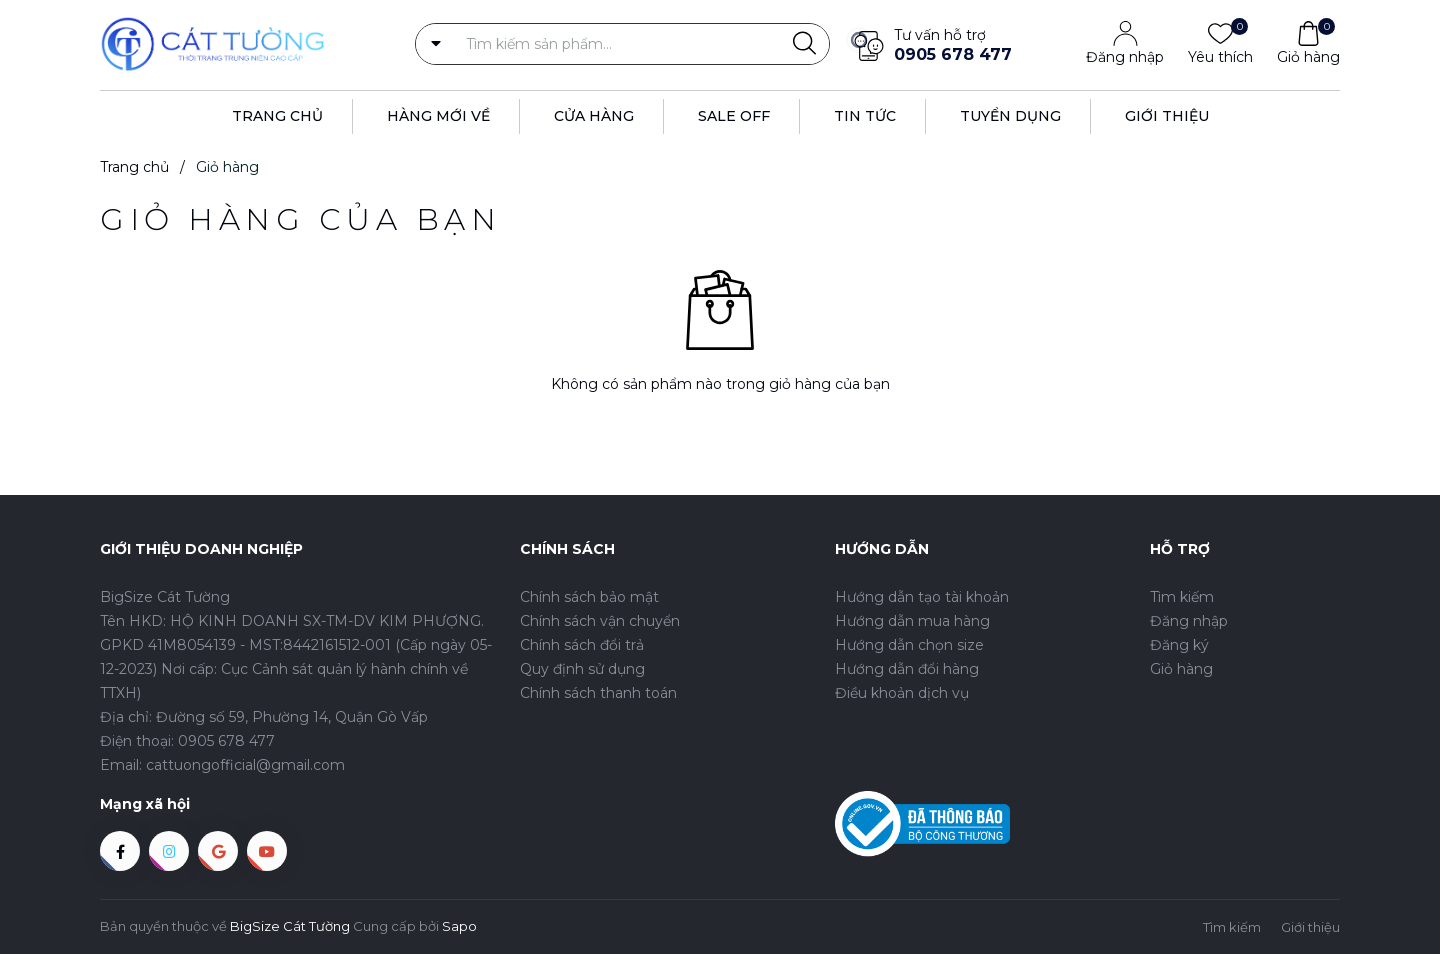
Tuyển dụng (1010, 116)
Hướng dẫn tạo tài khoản (922, 597)
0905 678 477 (953, 54)
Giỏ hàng (1308, 56)
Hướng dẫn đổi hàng (907, 669)
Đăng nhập (1125, 57)
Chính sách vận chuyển (600, 621)
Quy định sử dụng (582, 669)
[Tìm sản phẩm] (622, 44)
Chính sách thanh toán (598, 693)
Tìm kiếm (1182, 597)
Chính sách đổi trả (582, 645)
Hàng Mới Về (438, 116)
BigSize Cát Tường (290, 926)
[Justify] (804, 44)
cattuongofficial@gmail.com (245, 765)
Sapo (459, 926)
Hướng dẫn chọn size (909, 645)
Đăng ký (1179, 645)
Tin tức (865, 116)
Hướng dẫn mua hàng (912, 621)
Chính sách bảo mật (589, 597)
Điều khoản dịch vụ (902, 693)
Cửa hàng (594, 116)
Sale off (734, 116)
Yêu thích (1220, 56)
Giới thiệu (1167, 116)
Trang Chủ (277, 116)
